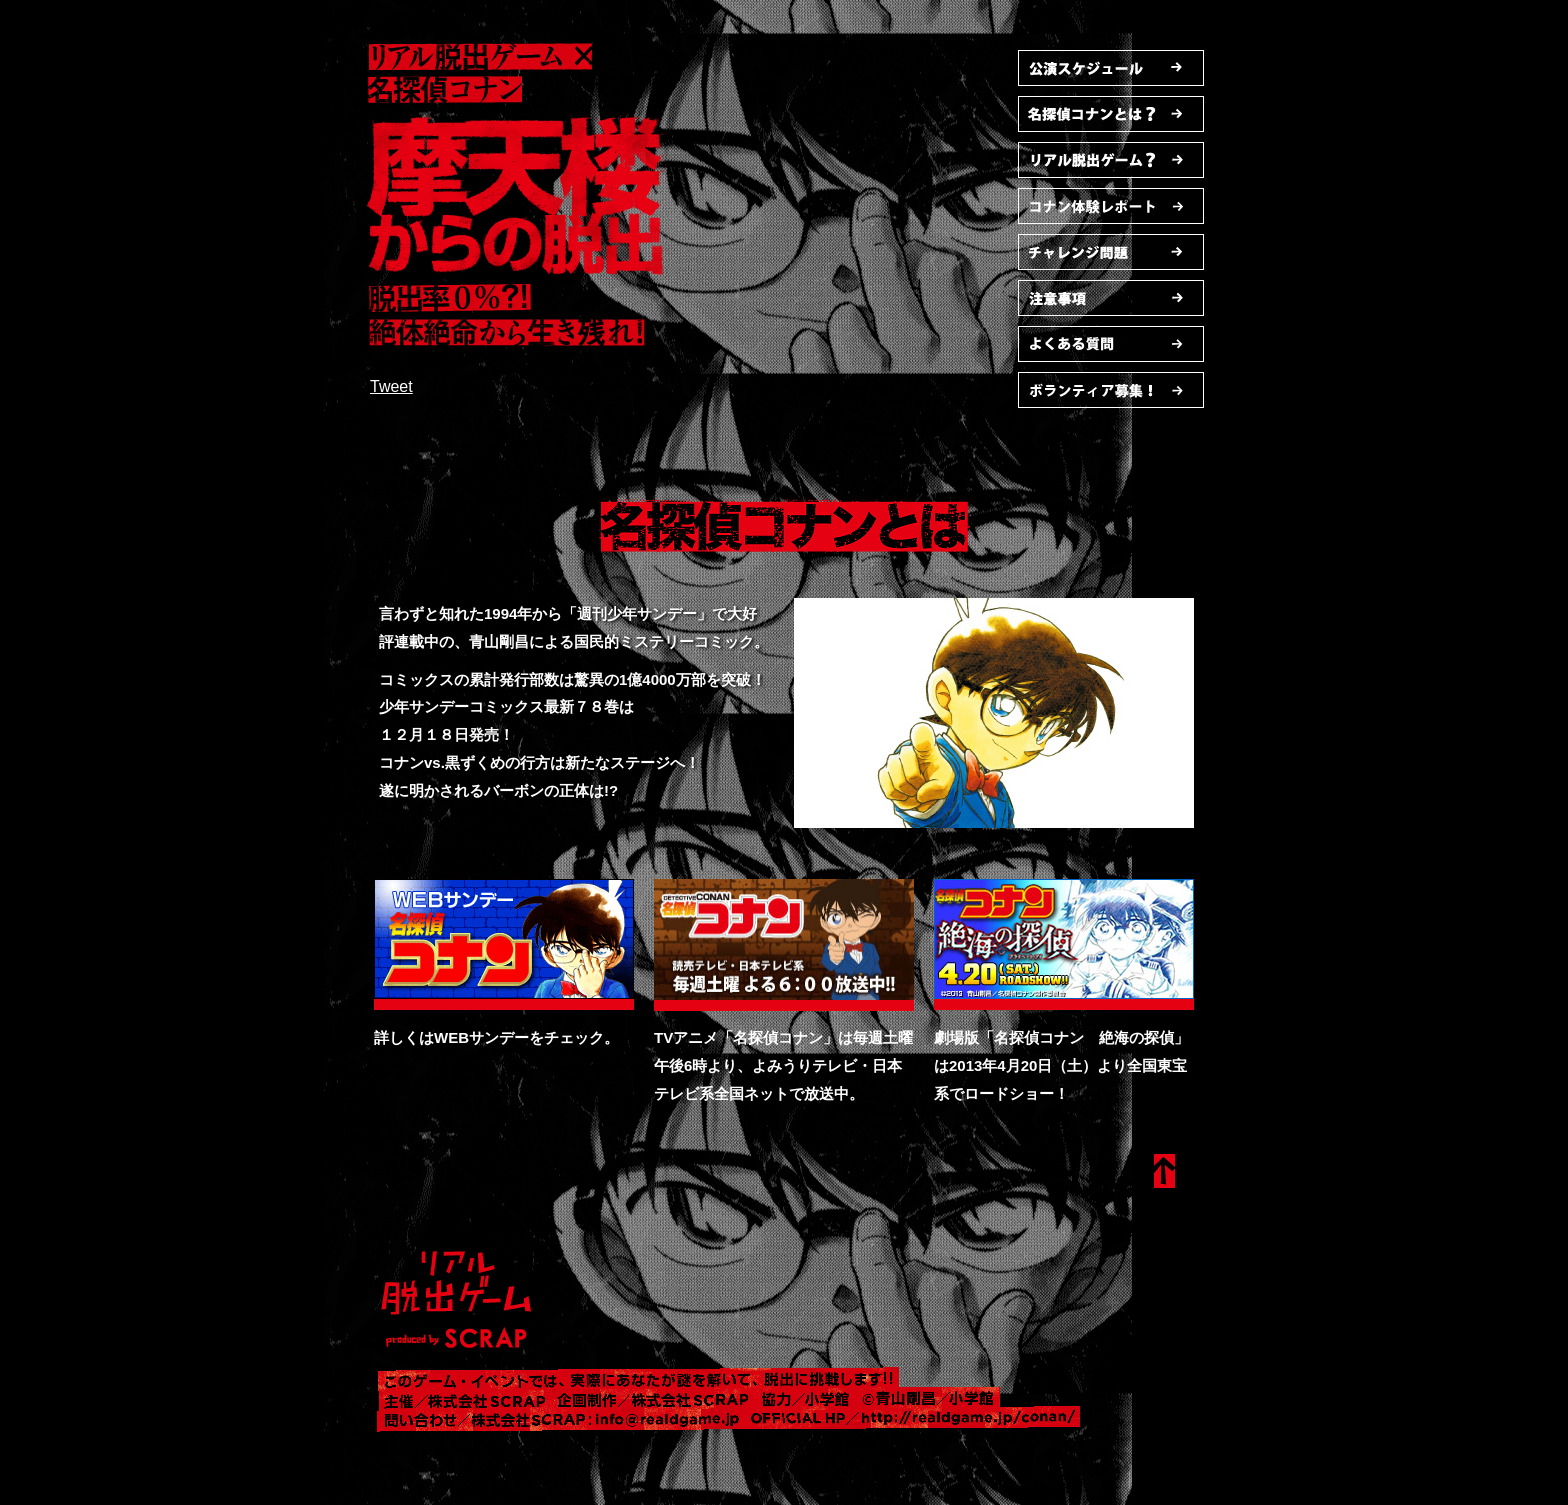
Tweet (391, 386)
